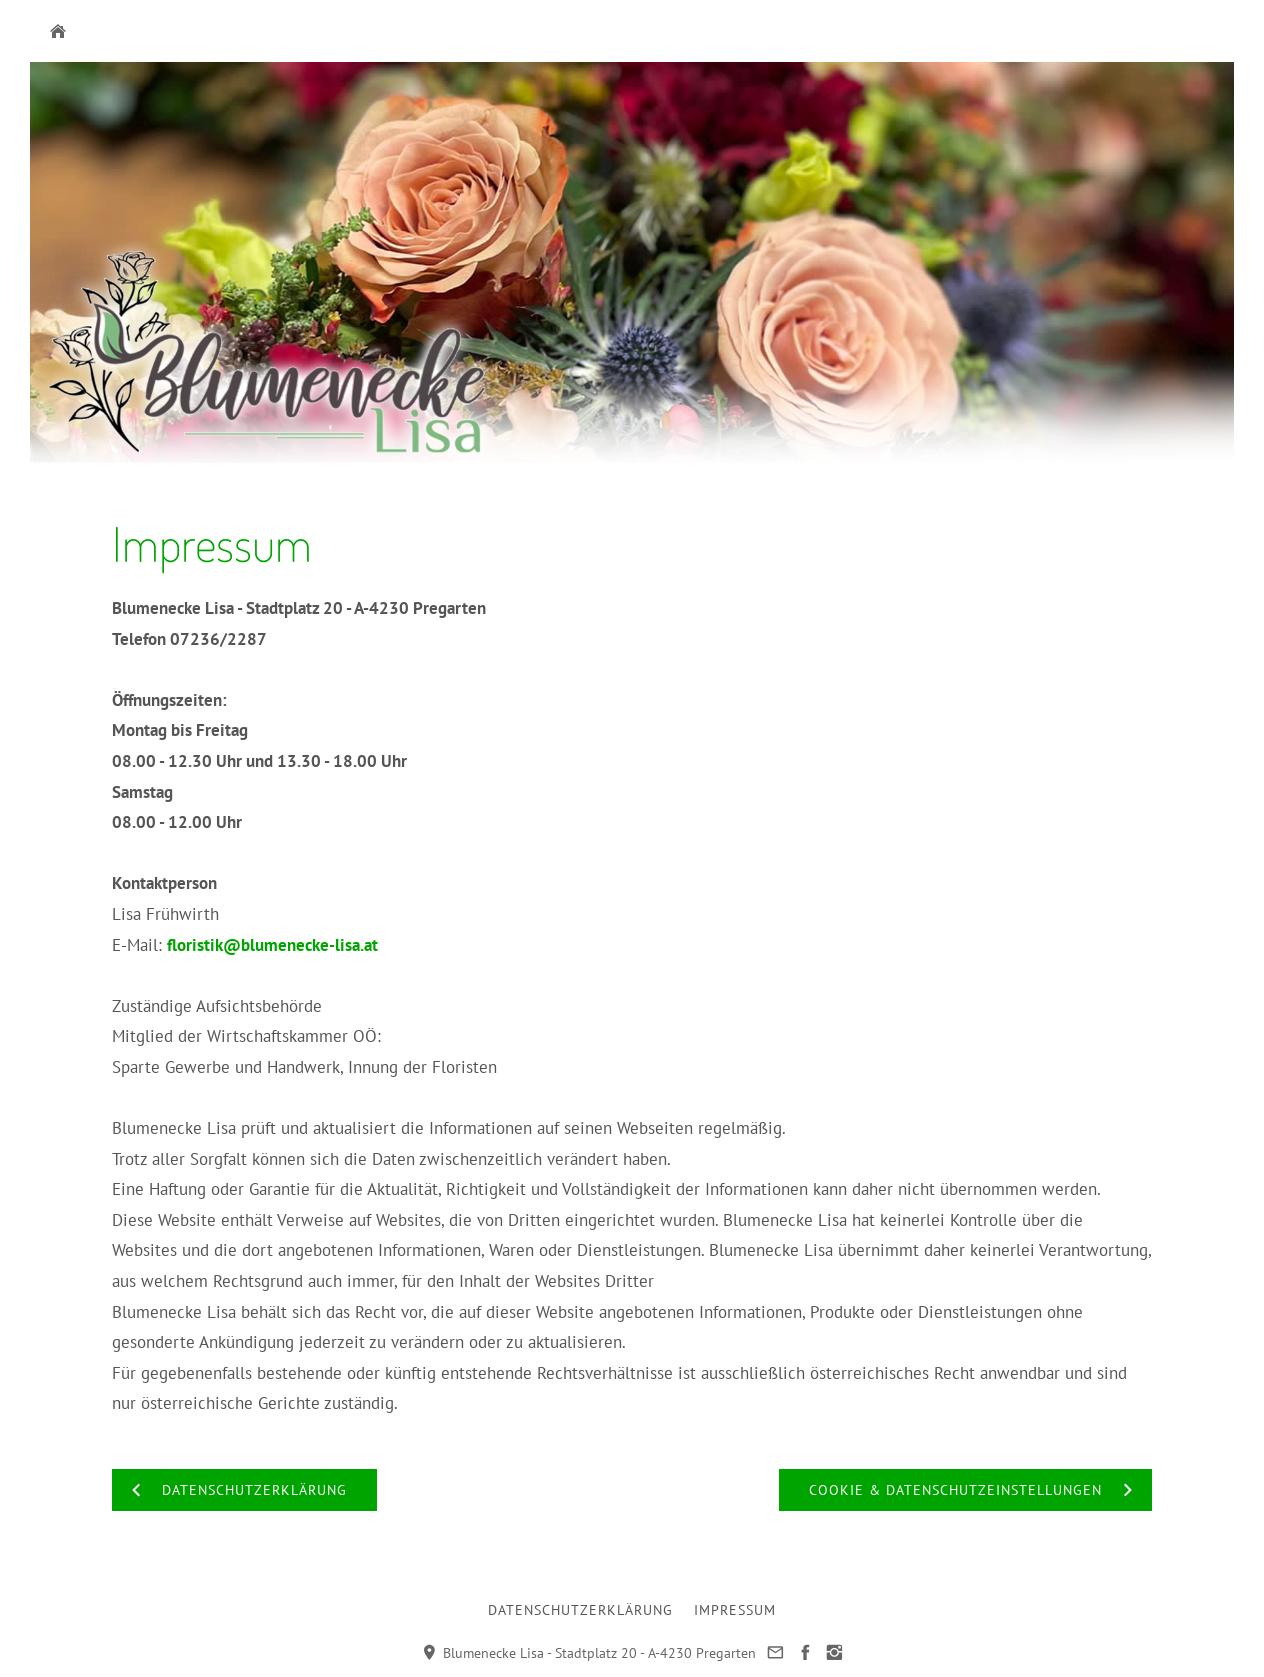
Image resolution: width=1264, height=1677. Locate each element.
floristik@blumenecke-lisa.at (272, 945)
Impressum (735, 1610)
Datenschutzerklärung (580, 1610)
